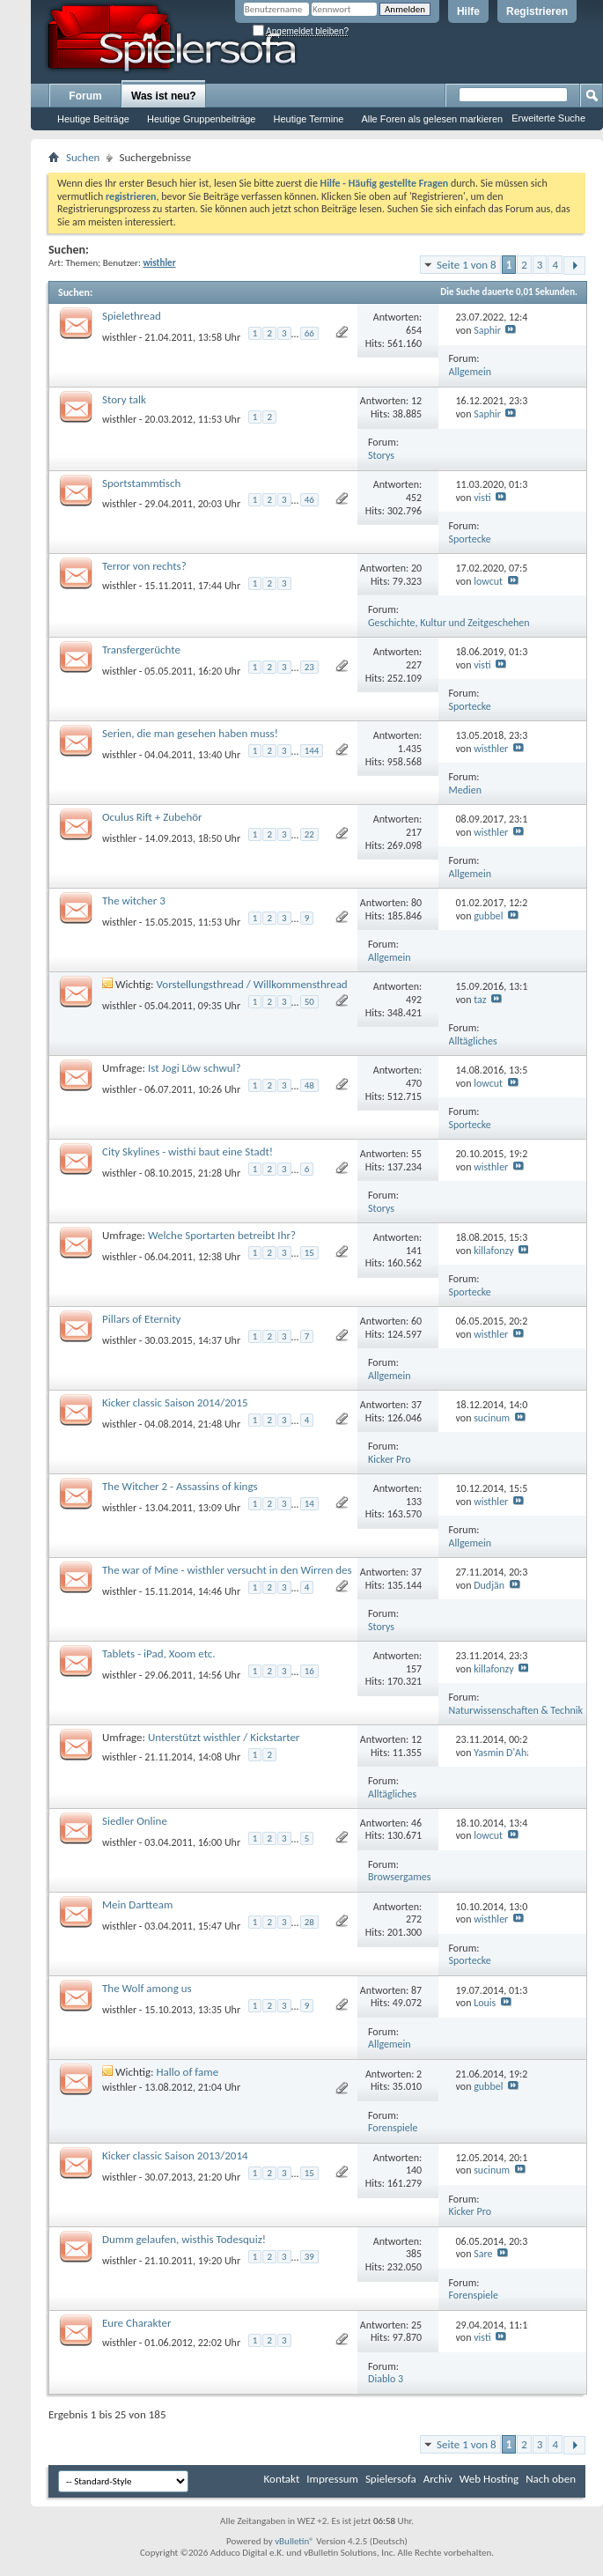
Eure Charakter (137, 2322)
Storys (381, 455)
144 (312, 751)
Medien (465, 790)
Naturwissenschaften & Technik (516, 1710)
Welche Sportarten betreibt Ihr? (222, 1235)
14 (309, 1503)
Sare (483, 2254)
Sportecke (470, 539)
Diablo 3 (385, 2379)
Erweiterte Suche (548, 118)
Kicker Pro (389, 1459)
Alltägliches (473, 1041)
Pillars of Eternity (141, 1318)
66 (309, 333)
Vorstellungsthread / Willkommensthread (252, 984)
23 (309, 667)
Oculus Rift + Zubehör (152, 816)
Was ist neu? (163, 96)
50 (309, 1002)
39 (309, 2256)
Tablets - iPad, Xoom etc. (159, 1653)
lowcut (488, 581)
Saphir (487, 330)
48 (309, 1085)
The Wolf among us (147, 1988)
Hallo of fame (188, 2071)
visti (482, 497)
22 (309, 834)
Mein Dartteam (137, 1904)
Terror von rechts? (144, 565)
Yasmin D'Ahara (507, 1752)
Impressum (332, 2478)
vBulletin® (294, 2541)
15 (309, 1252)
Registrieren (537, 11)
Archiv (437, 2478)
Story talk (124, 399)
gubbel (488, 916)
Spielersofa (390, 2478)
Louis (485, 2003)
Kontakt (282, 2478)
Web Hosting (489, 2478)
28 (309, 1922)
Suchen (82, 157)
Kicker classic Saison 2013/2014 (175, 2155)
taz (480, 999)
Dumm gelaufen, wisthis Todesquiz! (184, 2239)
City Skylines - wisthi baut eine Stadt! (187, 1151)
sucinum (492, 1418)
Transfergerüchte (141, 649)
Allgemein (470, 371)
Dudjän (489, 1585)
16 (309, 1671)
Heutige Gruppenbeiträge (201, 119)
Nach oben (551, 2478)
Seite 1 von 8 (466, 264)
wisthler (119, 336)
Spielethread (131, 315)
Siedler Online (134, 1820)
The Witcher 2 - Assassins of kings (180, 1486)
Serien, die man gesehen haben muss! (190, 733)
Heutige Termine (308, 119)
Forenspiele (392, 2128)
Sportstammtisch (141, 483)
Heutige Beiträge (93, 119)
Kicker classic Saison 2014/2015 (175, 1402)
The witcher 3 (133, 900)
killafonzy (494, 1250)
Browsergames (399, 1877)
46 (309, 500)
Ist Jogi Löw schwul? (194, 1067)
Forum (85, 96)
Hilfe (468, 11)
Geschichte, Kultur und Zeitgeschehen (448, 622)
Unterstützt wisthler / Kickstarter (223, 1737)
